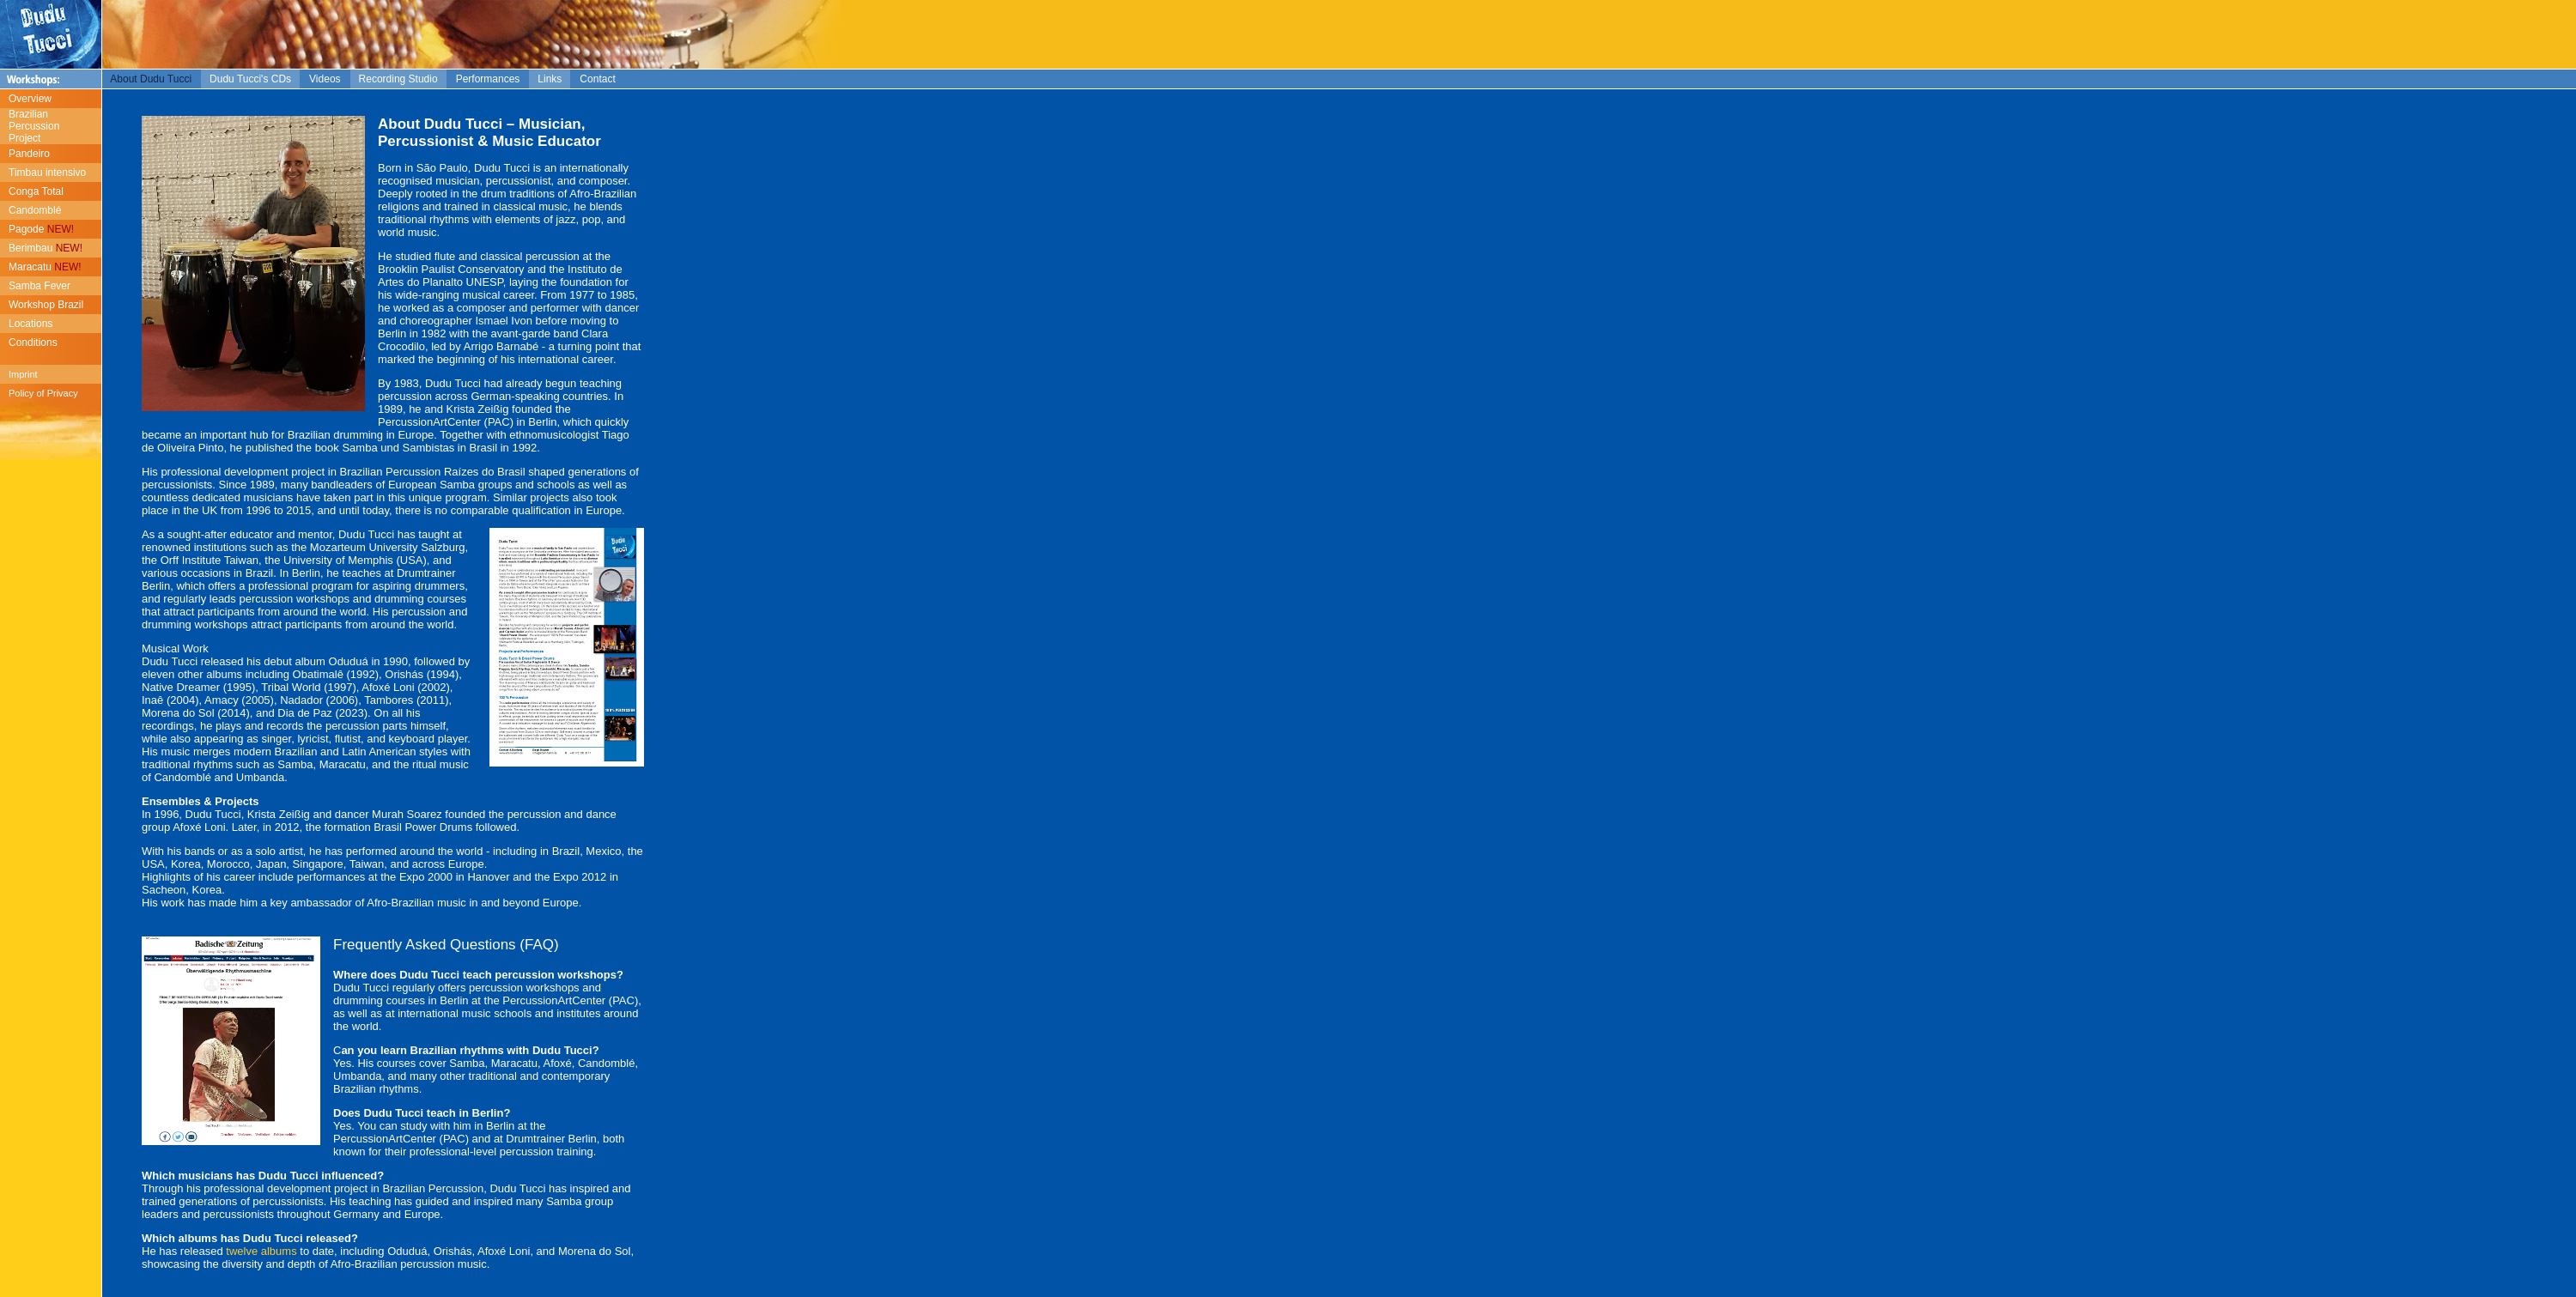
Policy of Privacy (43, 393)
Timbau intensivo (47, 173)
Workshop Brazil (46, 305)
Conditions (33, 342)
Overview (30, 99)
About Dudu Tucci (151, 79)
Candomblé (35, 210)
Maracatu (45, 267)
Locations (30, 324)
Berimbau (45, 248)
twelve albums (260, 1251)
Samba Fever (39, 286)
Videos (325, 79)
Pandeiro (29, 154)
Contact (597, 79)
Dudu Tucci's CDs (250, 79)
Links (549, 79)
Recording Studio (398, 79)
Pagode (41, 229)
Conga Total (36, 191)
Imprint (23, 374)
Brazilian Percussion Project (29, 126)
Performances (488, 79)
